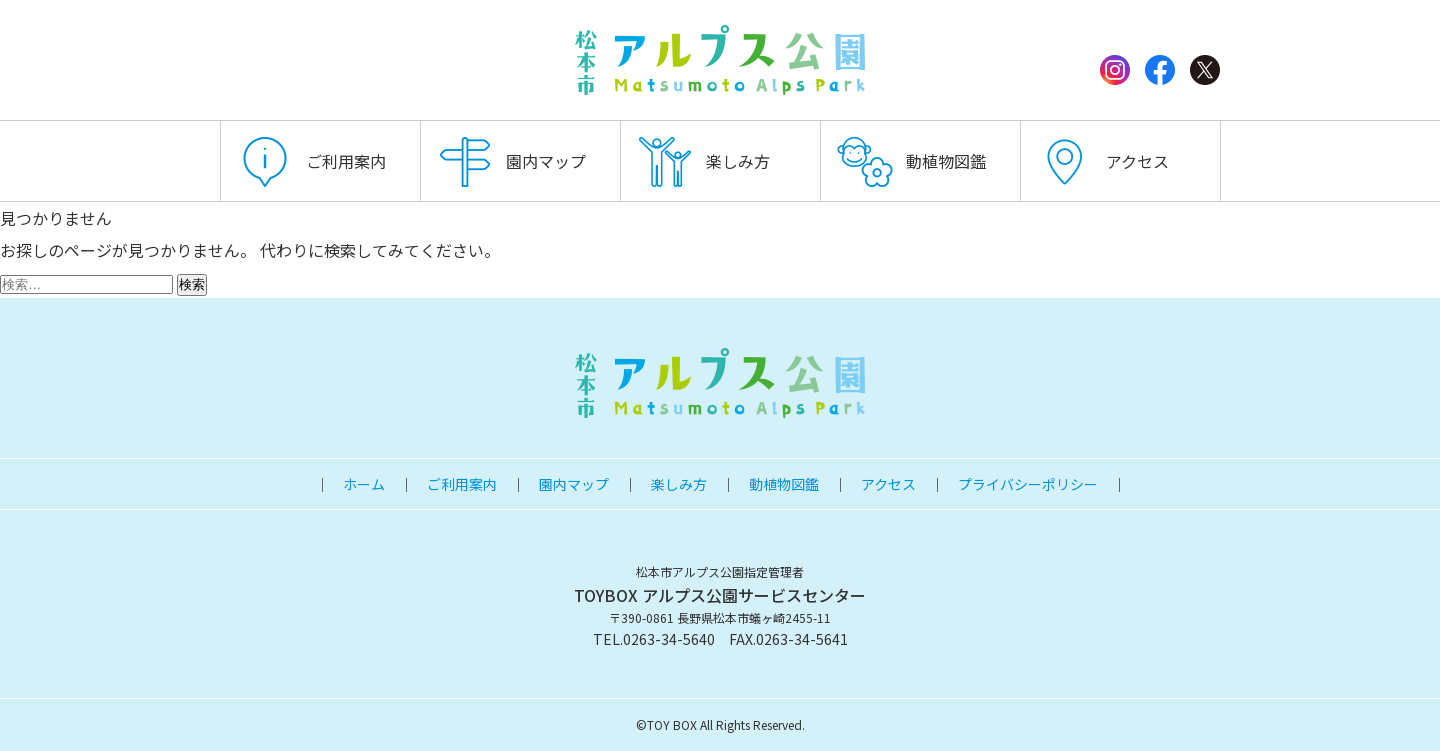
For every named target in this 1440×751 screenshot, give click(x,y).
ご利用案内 (346, 161)
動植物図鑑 (946, 161)
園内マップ (546, 161)
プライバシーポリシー (1028, 484)
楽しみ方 (738, 161)
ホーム (364, 484)
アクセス (1137, 161)
